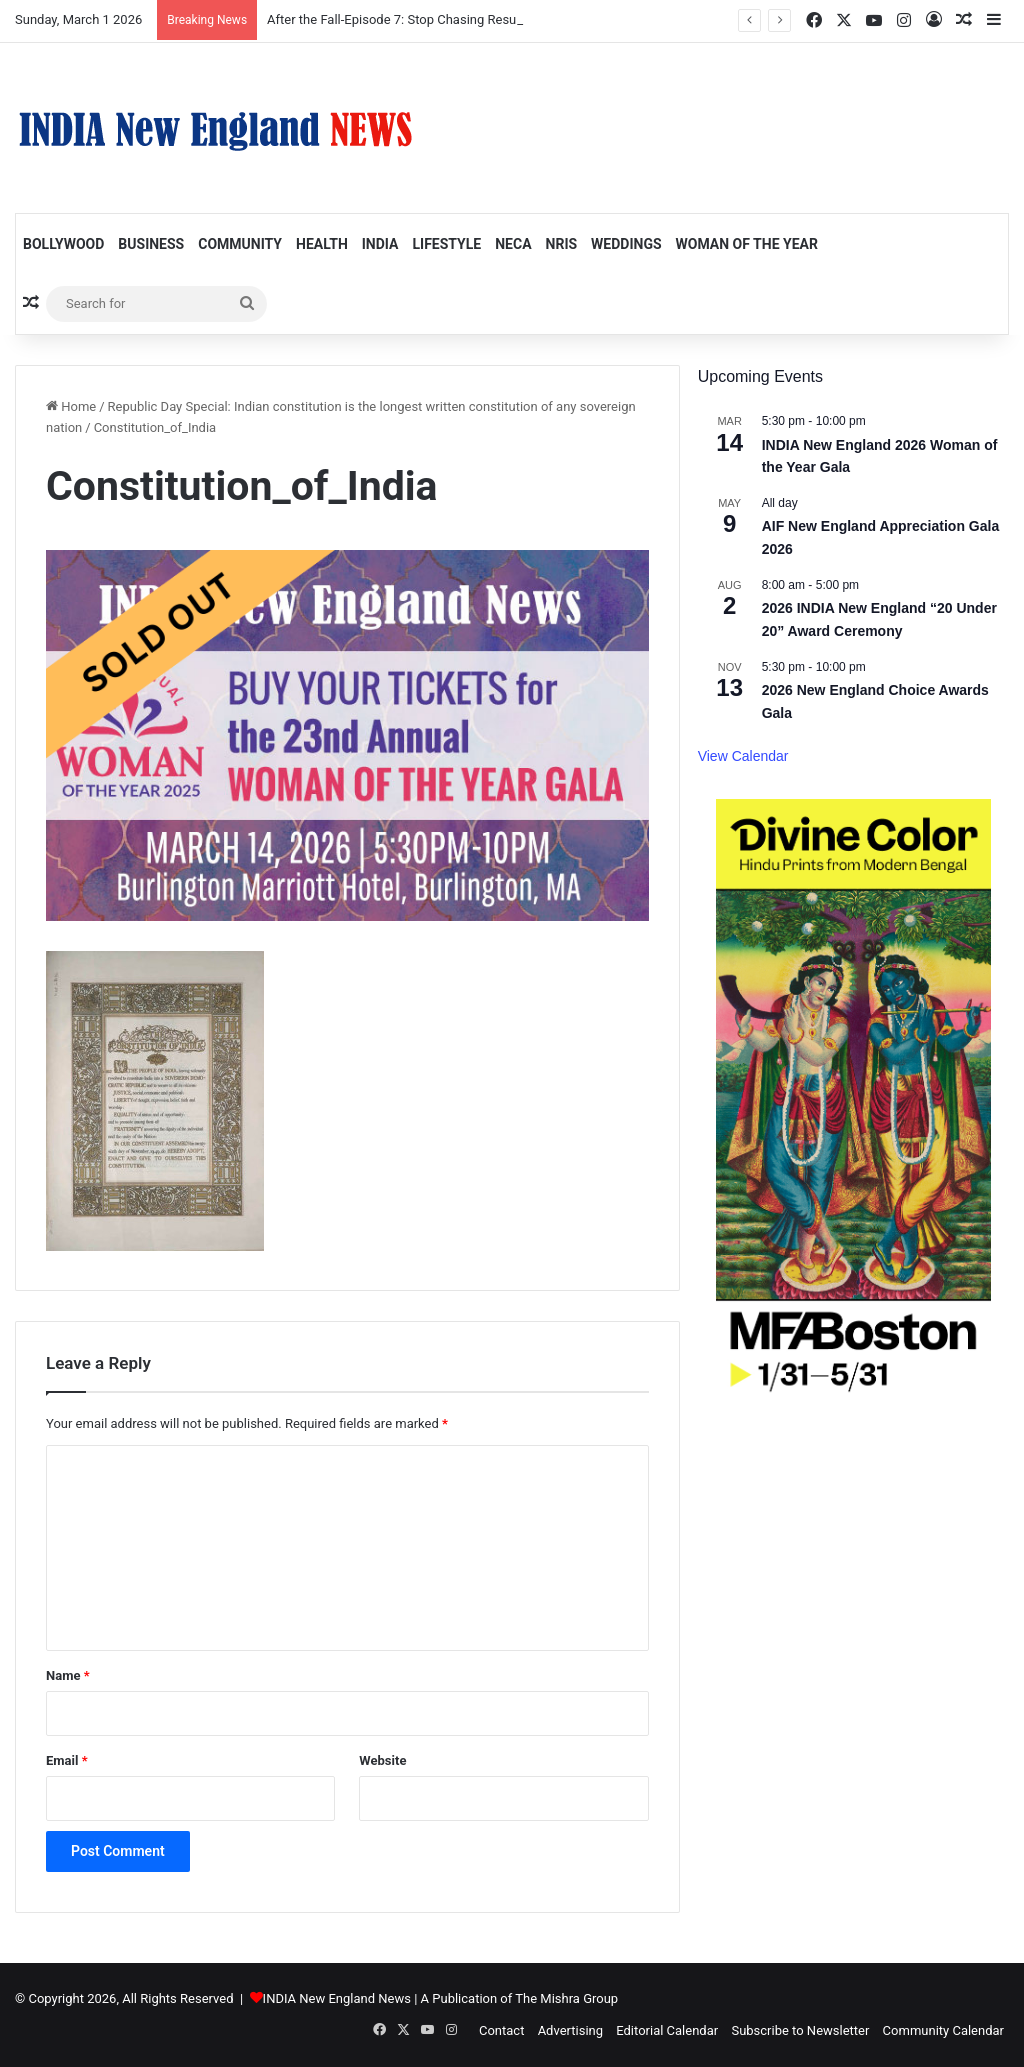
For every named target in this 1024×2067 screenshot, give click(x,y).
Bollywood (63, 244)
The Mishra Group (566, 1998)
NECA (513, 244)
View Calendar (743, 756)
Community (240, 244)
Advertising (570, 2030)
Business (151, 244)
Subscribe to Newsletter (800, 2030)
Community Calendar (943, 2030)
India (380, 244)
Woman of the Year (747, 244)
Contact (501, 2030)
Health (322, 244)
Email (67, 1760)
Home (71, 406)
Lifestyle (446, 244)
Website (382, 1760)
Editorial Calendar (667, 2030)
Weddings (626, 244)
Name (68, 1675)
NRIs (562, 244)
